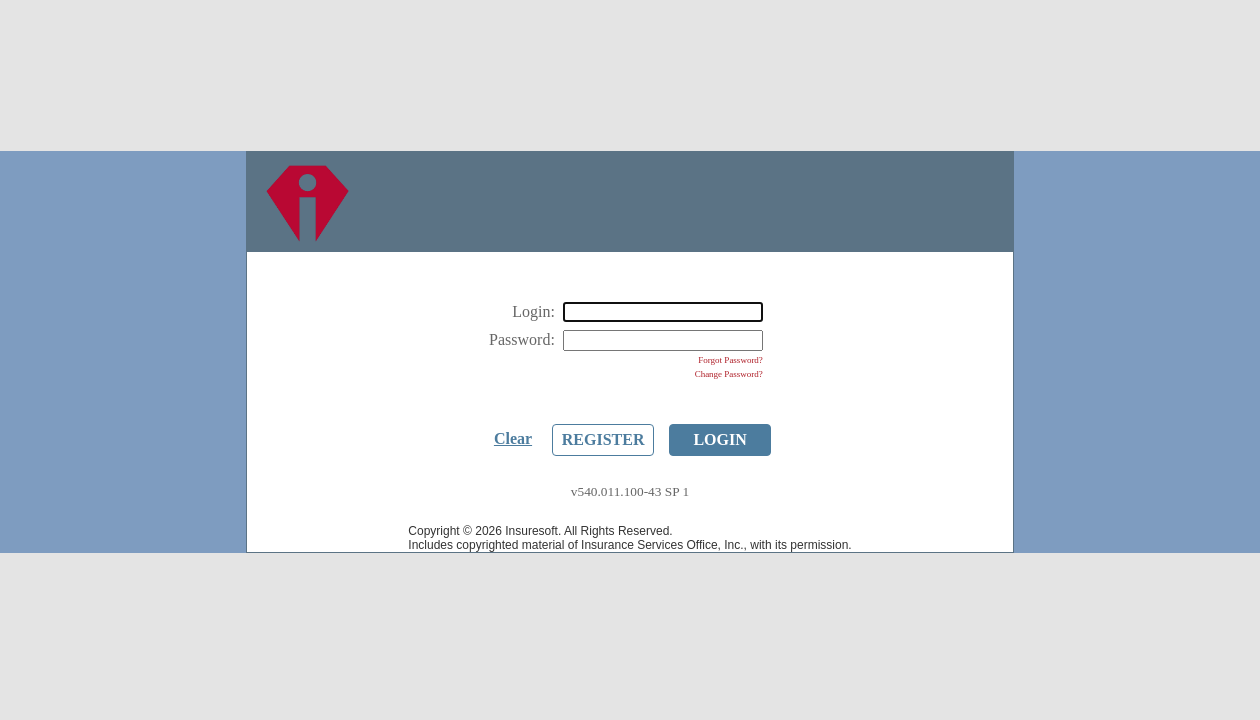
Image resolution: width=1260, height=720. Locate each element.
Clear (513, 438)
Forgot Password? (730, 360)
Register (603, 439)
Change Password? (729, 374)
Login (719, 439)
